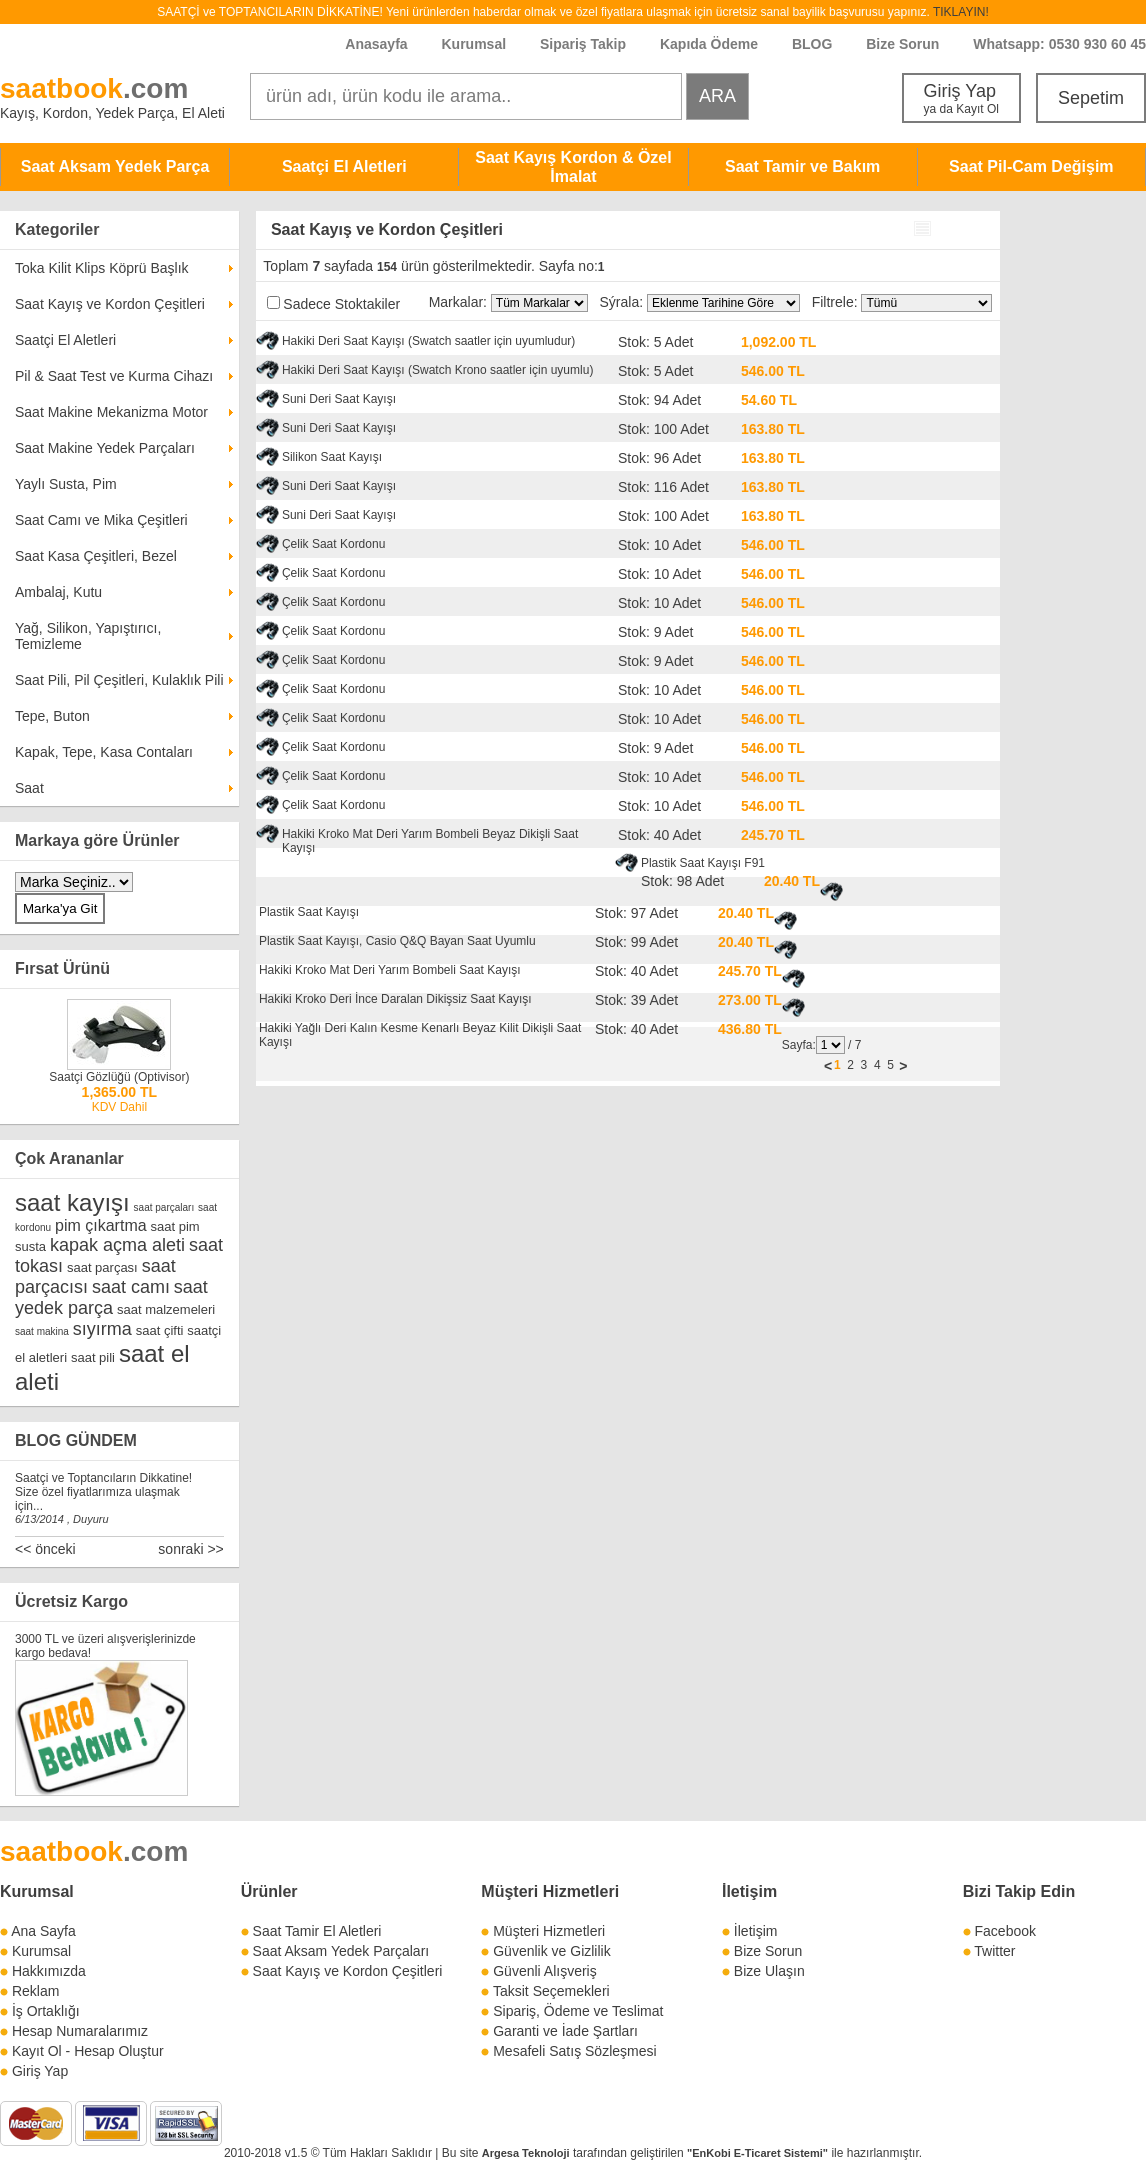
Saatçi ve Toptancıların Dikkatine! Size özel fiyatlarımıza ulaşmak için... (103, 1492)
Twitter (994, 1951)
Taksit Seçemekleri (551, 1991)
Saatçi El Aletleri (344, 166)
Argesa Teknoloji (526, 2153)
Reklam (35, 1991)
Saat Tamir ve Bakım (802, 166)
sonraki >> (190, 1549)
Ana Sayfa (43, 1931)
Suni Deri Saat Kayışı (339, 399)
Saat (29, 788)
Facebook (1005, 1931)
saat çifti (160, 1330)
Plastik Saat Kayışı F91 (703, 863)
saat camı (131, 1287)
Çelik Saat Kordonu (333, 544)
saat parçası (102, 1267)
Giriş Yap (961, 98)
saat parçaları (164, 1207)
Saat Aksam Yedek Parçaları (341, 1951)
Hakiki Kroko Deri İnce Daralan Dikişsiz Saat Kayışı (395, 999)
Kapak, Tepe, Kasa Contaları (104, 752)
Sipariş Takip (585, 44)
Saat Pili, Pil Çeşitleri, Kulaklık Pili (119, 680)
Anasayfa (376, 44)
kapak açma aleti (117, 1245)
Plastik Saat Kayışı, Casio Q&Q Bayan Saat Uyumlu (397, 941)
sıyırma (102, 1329)
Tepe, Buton (52, 716)
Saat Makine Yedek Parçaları (105, 448)
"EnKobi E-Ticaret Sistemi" (757, 2153)
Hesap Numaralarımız (80, 2031)
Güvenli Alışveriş (544, 1971)
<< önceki (45, 1549)
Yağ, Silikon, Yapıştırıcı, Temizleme (88, 636)
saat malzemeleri (166, 1309)
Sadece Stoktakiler (341, 304)
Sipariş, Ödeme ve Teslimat (578, 2011)
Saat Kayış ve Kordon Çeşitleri (110, 304)
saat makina (42, 1331)
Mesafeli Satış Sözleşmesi (574, 2051)
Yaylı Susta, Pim (66, 484)
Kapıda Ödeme (709, 44)
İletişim (749, 1891)
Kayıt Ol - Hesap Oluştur (88, 2051)
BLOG (812, 44)
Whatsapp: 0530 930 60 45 (1059, 44)
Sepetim (1091, 98)
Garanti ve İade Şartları (565, 2031)
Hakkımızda (49, 1971)
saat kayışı (72, 1202)
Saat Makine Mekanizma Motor (111, 412)
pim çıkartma (101, 1225)
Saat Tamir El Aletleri (317, 1931)
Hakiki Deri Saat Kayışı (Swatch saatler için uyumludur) (428, 341)
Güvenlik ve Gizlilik (551, 1951)
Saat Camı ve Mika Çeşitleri (101, 520)
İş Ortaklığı (46, 2011)
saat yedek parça (111, 1297)
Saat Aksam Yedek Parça (115, 166)
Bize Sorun (902, 44)
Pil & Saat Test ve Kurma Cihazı (114, 376)
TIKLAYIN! (961, 12)
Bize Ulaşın (769, 1971)
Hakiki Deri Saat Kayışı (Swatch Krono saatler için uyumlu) (437, 370)
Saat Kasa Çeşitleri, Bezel (96, 556)
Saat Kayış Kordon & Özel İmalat (573, 167)
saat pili (93, 1357)
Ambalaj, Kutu (58, 592)
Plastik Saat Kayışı (309, 912)
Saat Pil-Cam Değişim (1031, 166)
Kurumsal (473, 44)
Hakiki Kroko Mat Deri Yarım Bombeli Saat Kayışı (390, 970)
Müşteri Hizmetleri (549, 1931)
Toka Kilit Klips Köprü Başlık (102, 268)
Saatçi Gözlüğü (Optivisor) (119, 1077)
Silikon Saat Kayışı (332, 457)
